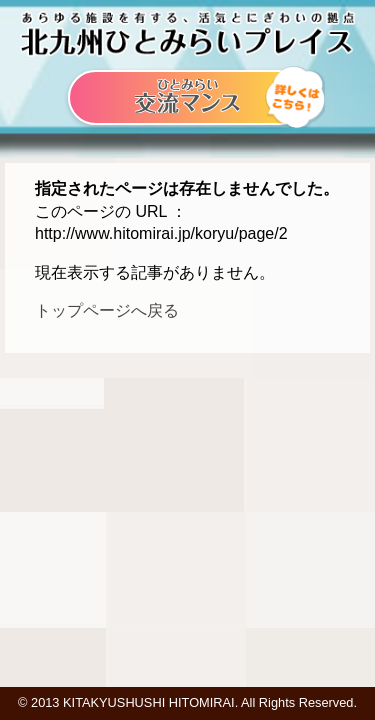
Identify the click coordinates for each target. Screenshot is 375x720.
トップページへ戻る (107, 310)
